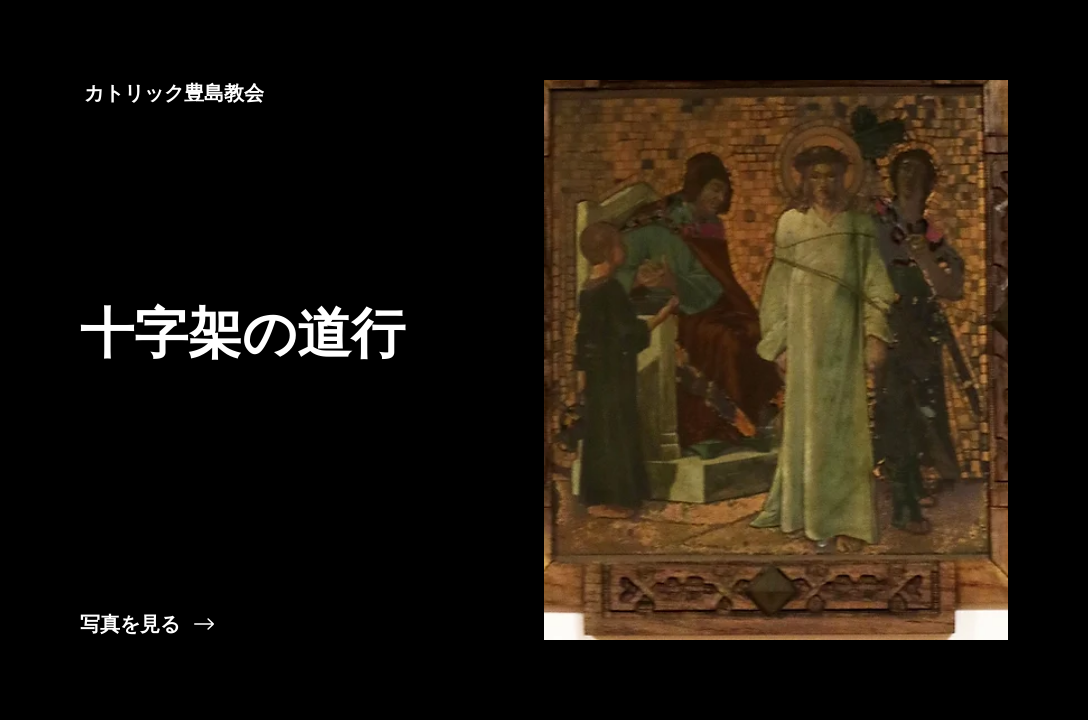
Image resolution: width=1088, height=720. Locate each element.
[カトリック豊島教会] (176, 93)
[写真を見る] (272, 624)
